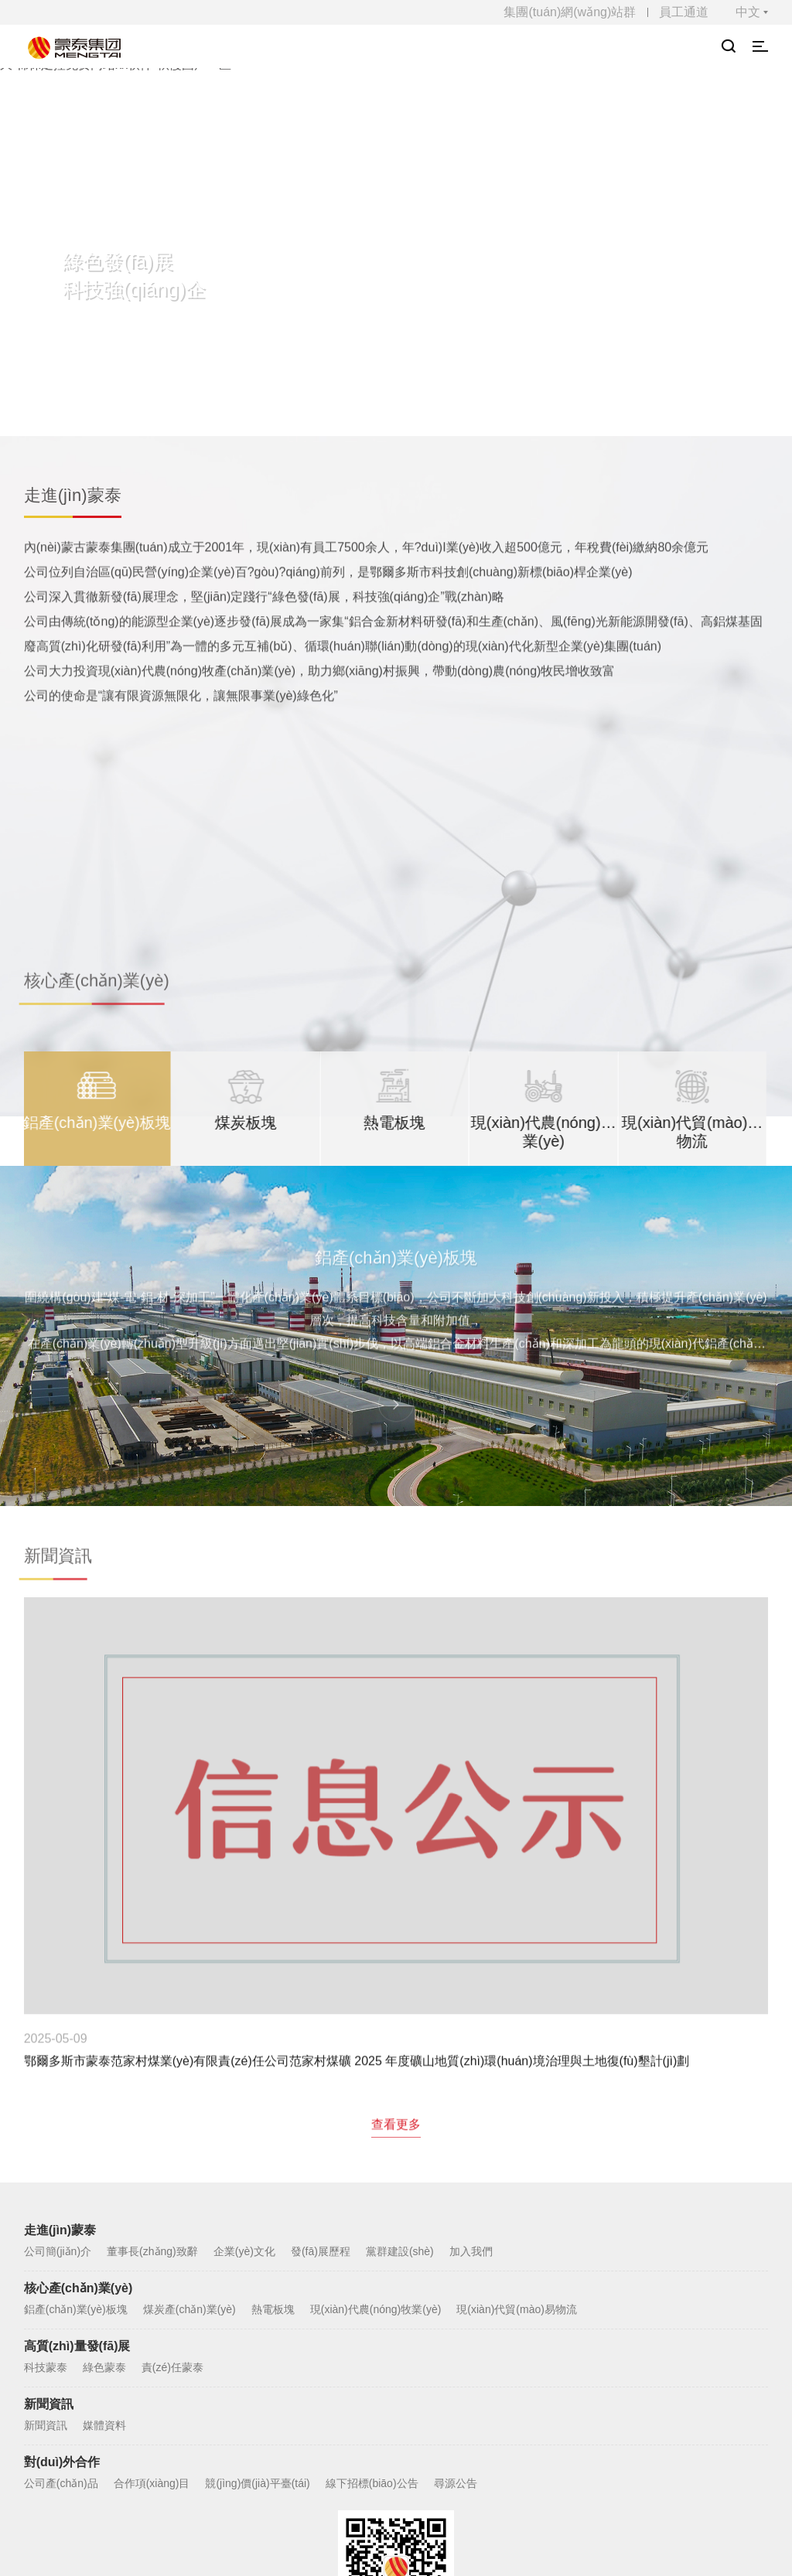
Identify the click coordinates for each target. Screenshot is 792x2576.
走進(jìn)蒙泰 (60, 1949)
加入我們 (471, 1970)
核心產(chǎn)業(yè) (78, 2007)
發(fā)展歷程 (320, 1970)
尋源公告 (455, 2202)
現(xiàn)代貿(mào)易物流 (516, 2028)
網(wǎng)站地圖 (395, 2407)
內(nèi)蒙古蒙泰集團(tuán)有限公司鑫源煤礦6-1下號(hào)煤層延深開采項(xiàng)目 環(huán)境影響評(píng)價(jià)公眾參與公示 (646, 1810)
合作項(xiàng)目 (152, 2202)
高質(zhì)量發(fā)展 (77, 2065)
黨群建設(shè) (400, 1970)
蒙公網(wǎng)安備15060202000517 (573, 2461)
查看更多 (396, 1855)
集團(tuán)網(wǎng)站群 (570, 12)
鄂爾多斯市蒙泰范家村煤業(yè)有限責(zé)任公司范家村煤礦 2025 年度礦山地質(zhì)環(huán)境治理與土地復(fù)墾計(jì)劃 (144, 1810)
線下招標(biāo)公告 (372, 2202)
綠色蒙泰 (104, 2086)
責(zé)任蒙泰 (172, 2086)
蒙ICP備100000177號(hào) (411, 2461)
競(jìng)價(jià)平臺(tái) (257, 2202)
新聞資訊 (48, 2123)
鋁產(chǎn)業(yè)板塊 (76, 2028)
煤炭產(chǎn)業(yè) (189, 2028)
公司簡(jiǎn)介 (57, 1970)
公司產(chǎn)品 (61, 2202)
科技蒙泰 (45, 2086)
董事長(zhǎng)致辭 (152, 1970)
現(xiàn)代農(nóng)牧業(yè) (376, 2028)
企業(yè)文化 (244, 1970)
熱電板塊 (273, 2028)
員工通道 (683, 12)
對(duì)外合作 (62, 2181)
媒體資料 (104, 2144)
